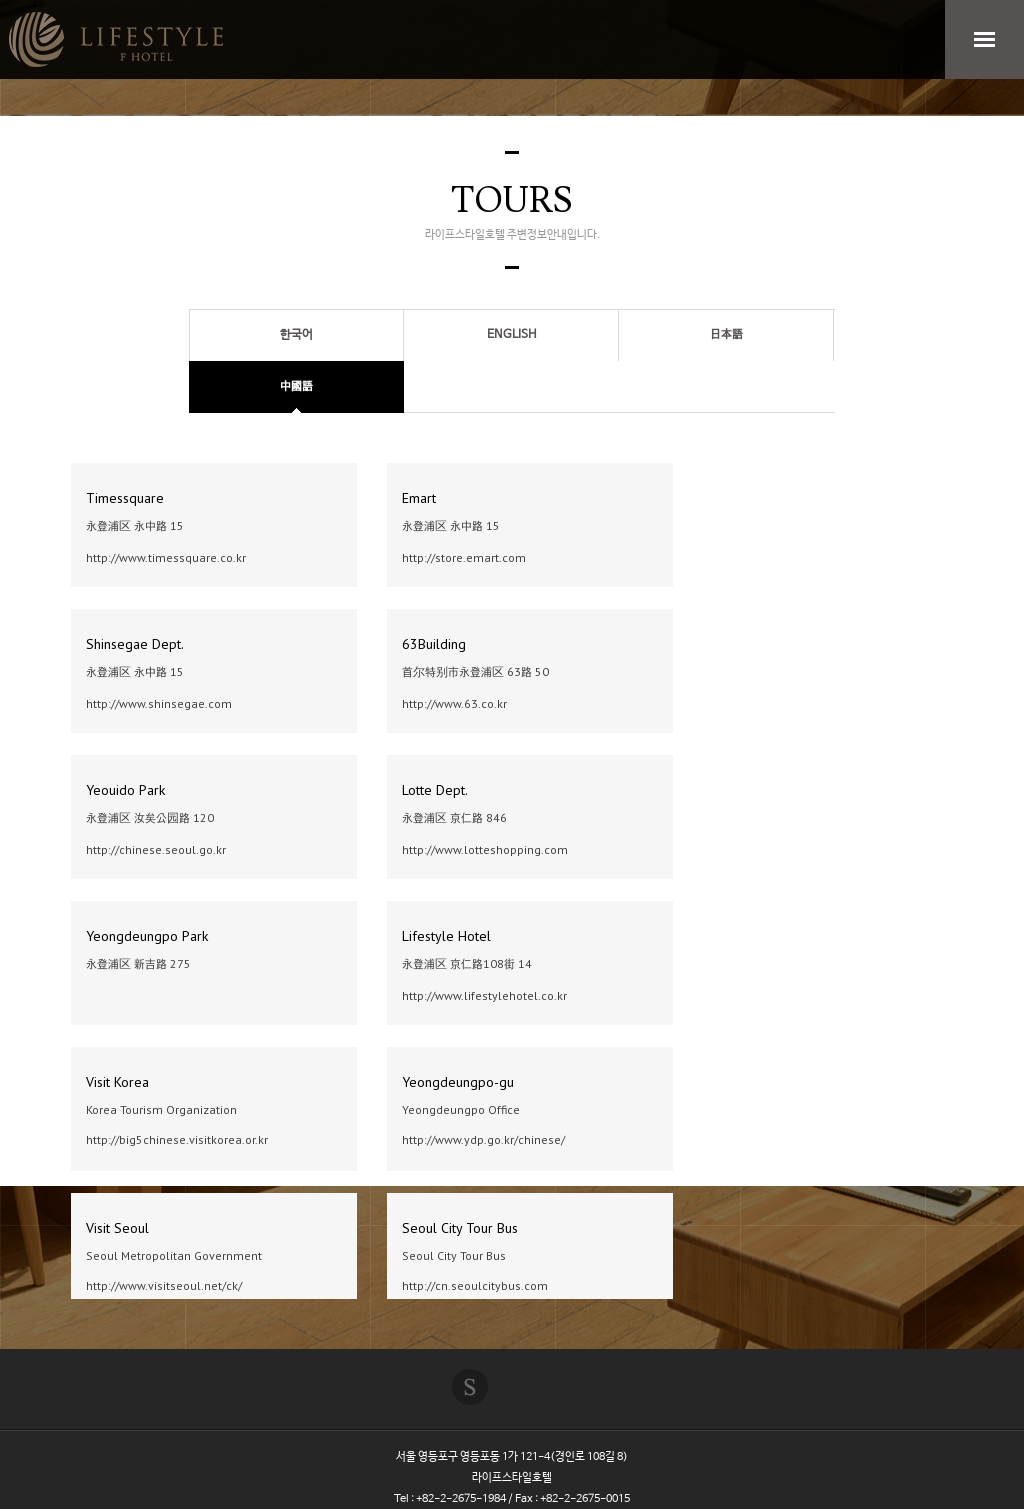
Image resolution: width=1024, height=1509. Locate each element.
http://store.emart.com (464, 557)
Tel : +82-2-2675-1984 (450, 1499)
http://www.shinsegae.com (159, 703)
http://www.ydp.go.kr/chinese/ (483, 1139)
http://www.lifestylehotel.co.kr (484, 995)
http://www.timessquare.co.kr (166, 557)
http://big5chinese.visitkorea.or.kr (177, 1139)
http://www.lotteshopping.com (485, 849)
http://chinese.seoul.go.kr (156, 849)
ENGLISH (512, 335)
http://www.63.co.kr (454, 703)
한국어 (296, 335)
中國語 (296, 387)
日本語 (726, 335)
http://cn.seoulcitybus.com (475, 1285)
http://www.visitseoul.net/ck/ (164, 1285)
